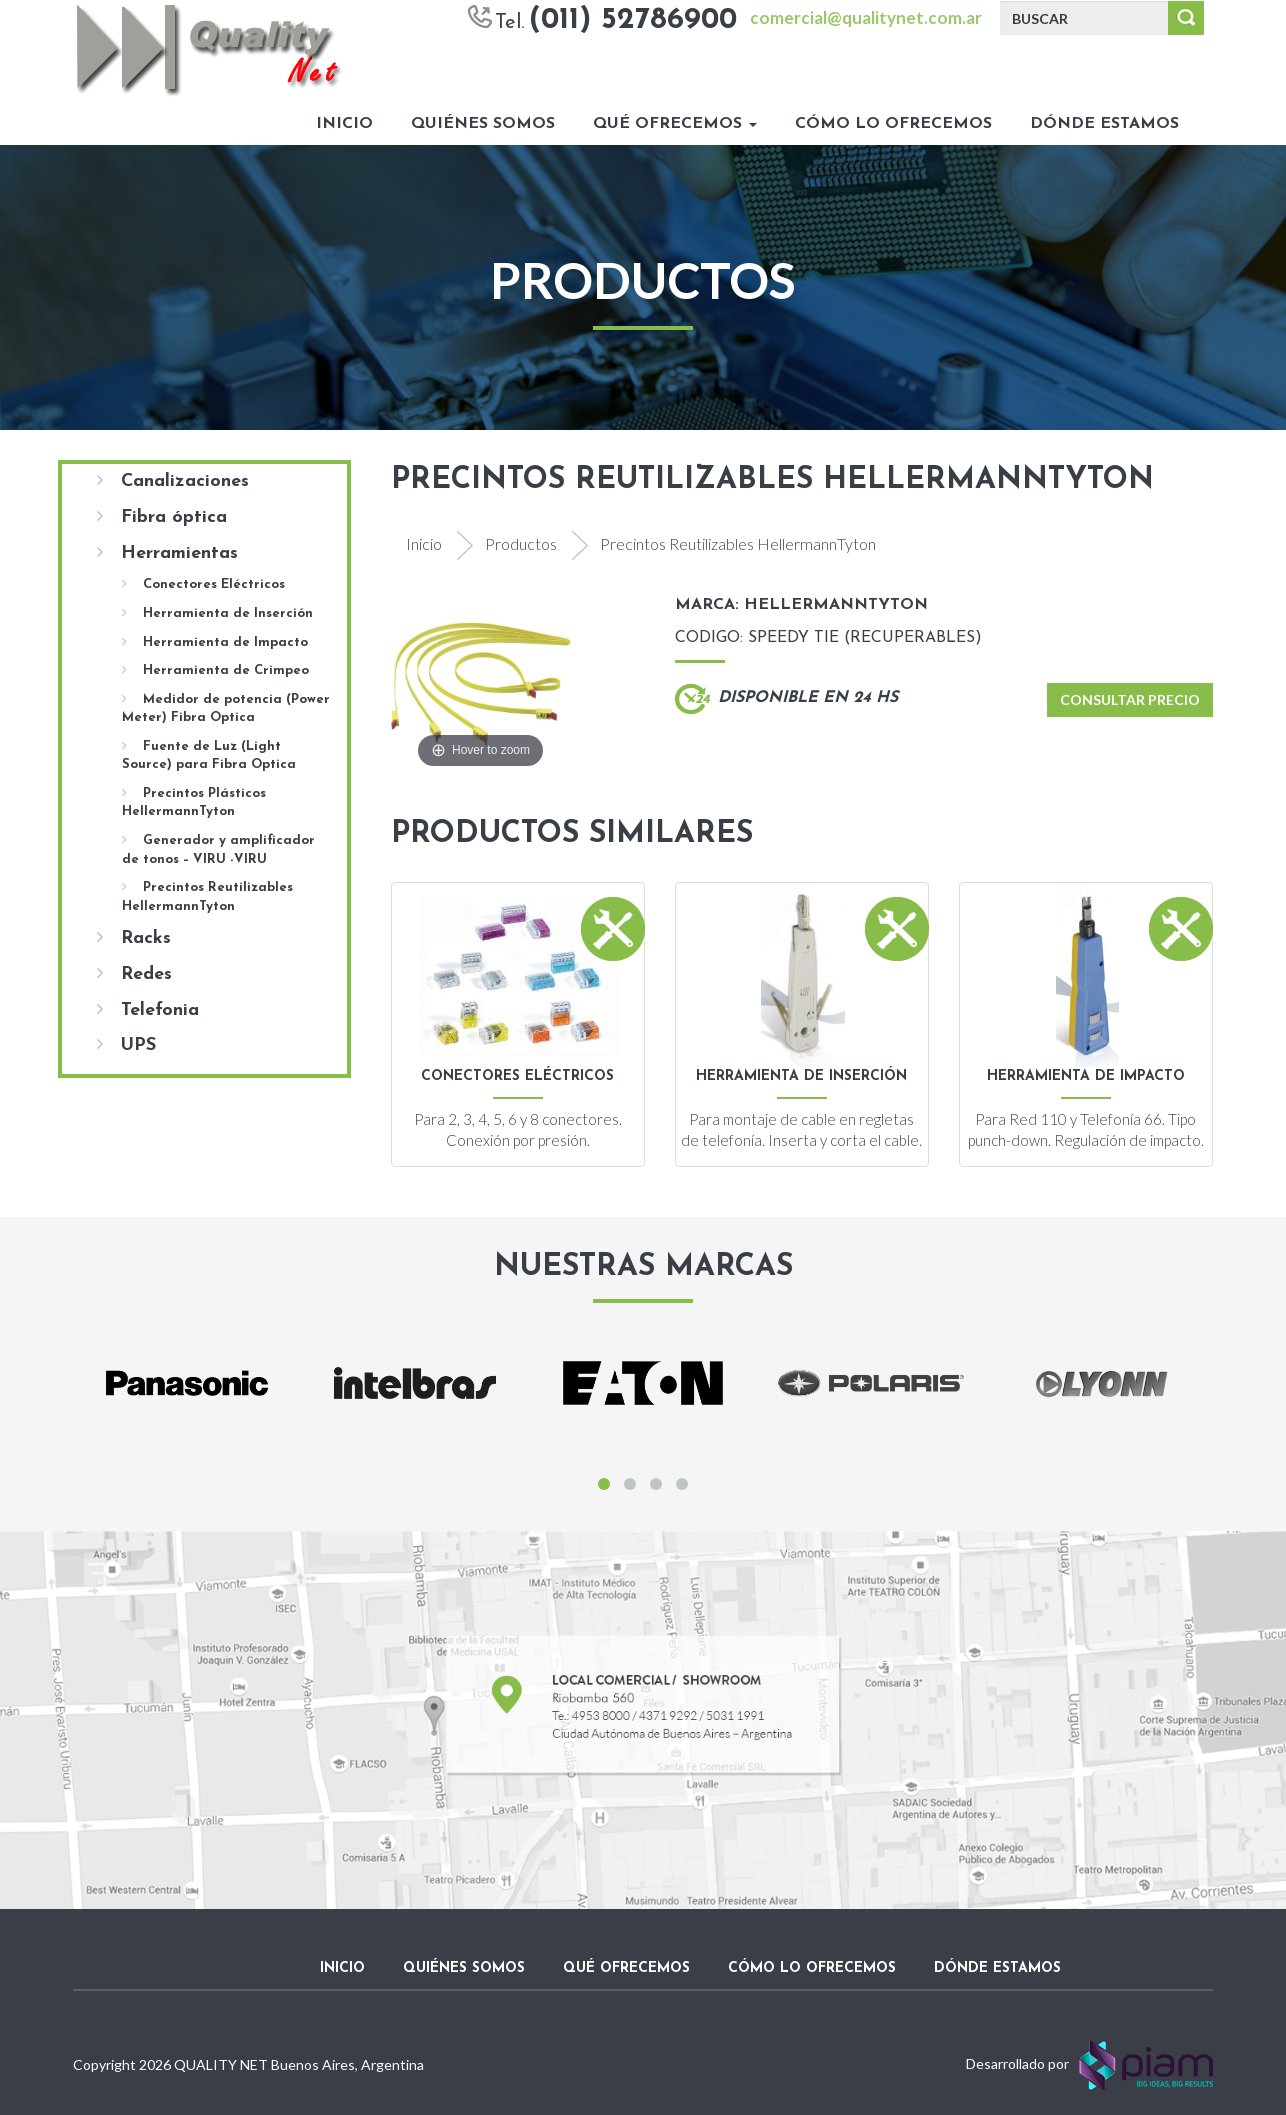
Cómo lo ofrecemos (893, 124)
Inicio (344, 124)
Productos (521, 543)
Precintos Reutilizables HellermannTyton (207, 896)
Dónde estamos (1104, 124)
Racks (134, 938)
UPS (126, 1045)
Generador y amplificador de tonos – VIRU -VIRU (218, 849)
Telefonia (148, 1010)
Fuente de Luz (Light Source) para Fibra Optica (209, 755)
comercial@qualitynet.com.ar (866, 17)
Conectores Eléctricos (203, 584)
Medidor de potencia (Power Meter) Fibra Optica (226, 708)
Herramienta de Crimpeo (215, 670)
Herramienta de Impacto (215, 642)
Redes (134, 974)
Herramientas (167, 553)
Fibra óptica (162, 517)
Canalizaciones (173, 481)
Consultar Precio (1130, 699)
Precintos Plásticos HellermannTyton (194, 802)
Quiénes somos (483, 124)
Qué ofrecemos (675, 124)
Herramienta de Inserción (217, 613)
